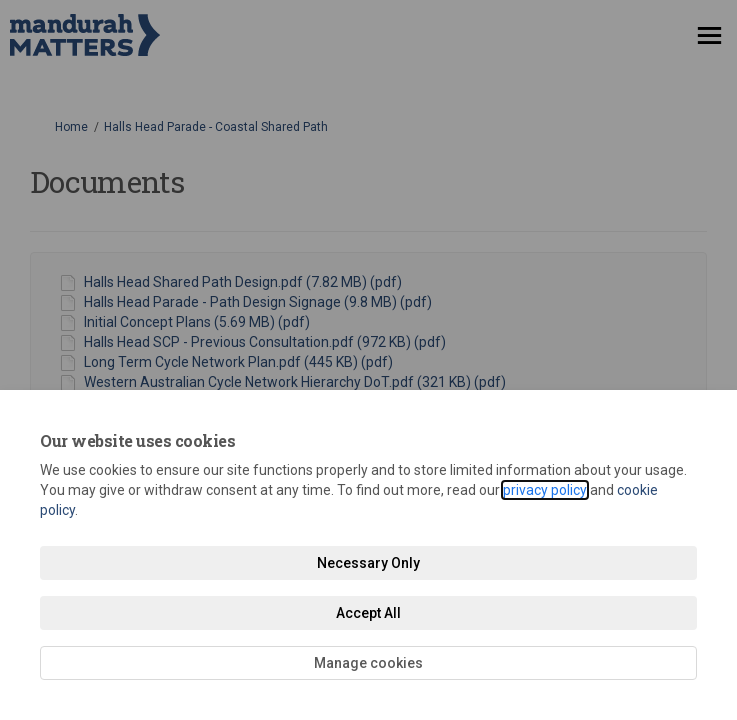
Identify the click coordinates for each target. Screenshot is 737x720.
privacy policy (545, 490)
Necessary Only (368, 563)
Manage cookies (368, 663)
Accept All (368, 613)
